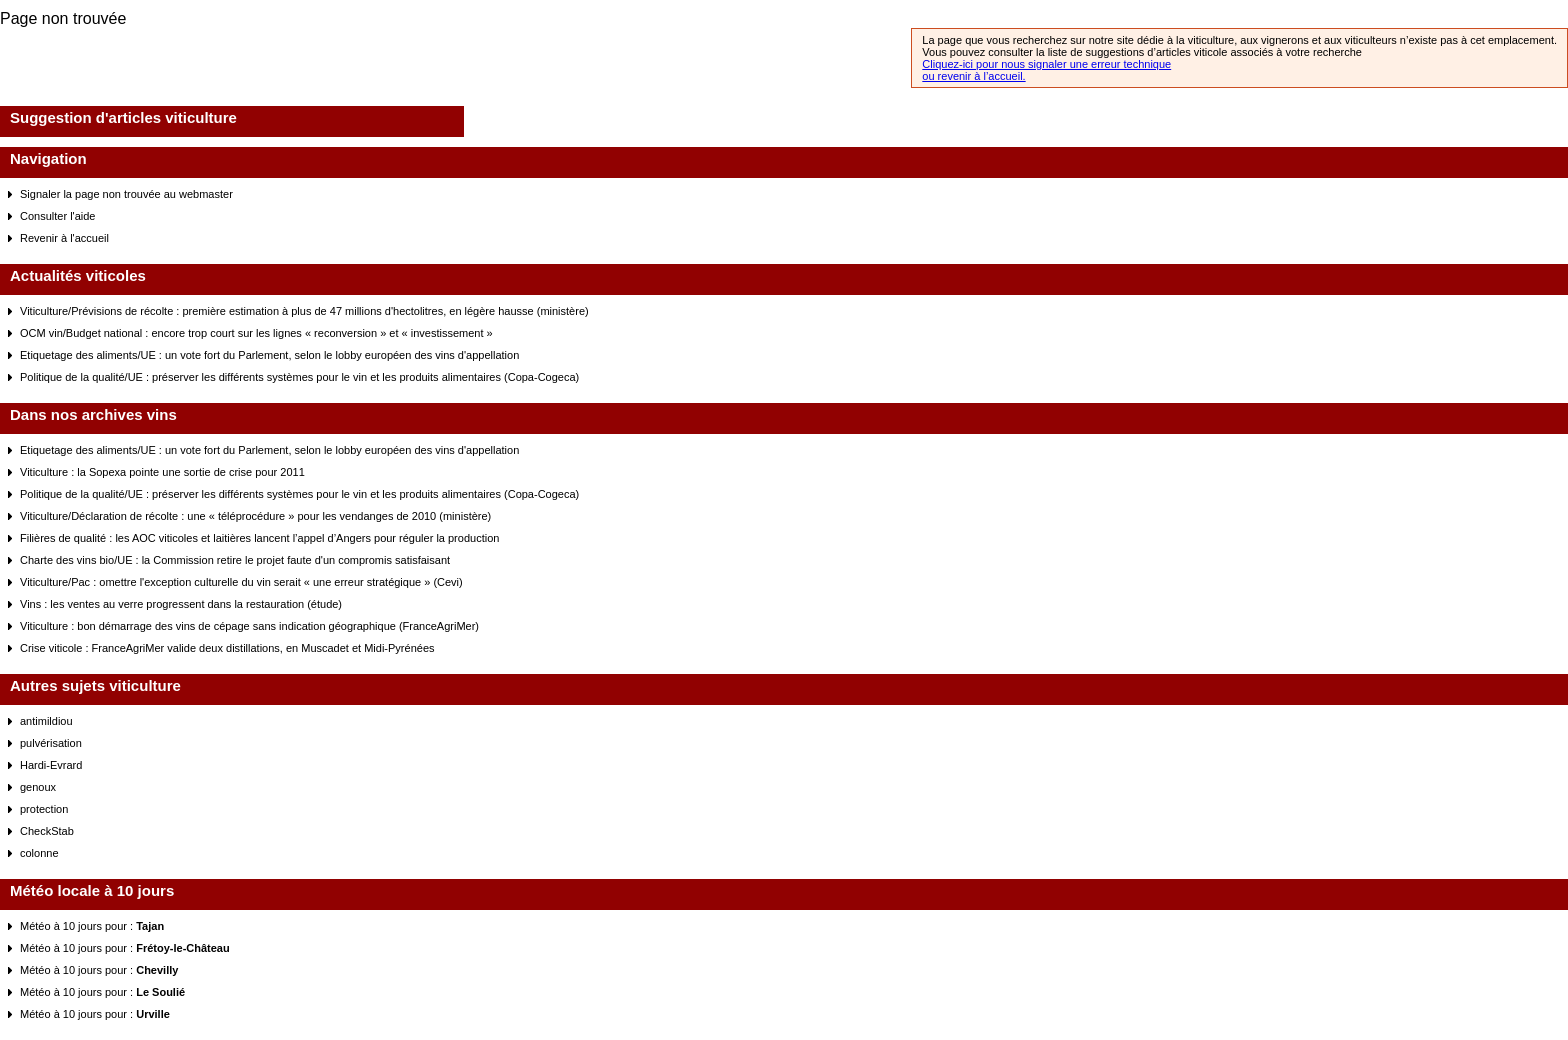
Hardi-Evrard (51, 765)
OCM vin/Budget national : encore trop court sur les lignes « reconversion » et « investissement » (256, 333)
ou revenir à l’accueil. (973, 76)
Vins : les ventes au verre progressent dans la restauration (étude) (181, 604)
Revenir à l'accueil (64, 238)
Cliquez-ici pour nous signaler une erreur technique (1046, 64)
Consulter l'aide (57, 216)
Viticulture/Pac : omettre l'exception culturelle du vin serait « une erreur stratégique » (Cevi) (241, 582)
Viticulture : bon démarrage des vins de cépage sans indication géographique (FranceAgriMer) (249, 626)
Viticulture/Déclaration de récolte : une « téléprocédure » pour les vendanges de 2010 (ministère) (255, 516)
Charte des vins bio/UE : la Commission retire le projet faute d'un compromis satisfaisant (235, 560)
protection (44, 809)
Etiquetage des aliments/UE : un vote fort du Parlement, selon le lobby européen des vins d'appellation (269, 355)
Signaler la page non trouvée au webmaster (126, 194)
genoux (38, 787)
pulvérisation (51, 743)
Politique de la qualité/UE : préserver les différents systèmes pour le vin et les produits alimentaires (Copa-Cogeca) (299, 377)
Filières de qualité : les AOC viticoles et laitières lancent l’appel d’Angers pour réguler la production (259, 538)
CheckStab (47, 831)
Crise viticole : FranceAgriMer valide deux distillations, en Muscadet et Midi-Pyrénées (227, 648)
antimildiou (46, 721)
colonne (39, 853)
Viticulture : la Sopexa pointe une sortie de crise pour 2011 (162, 472)
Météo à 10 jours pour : (92, 926)
